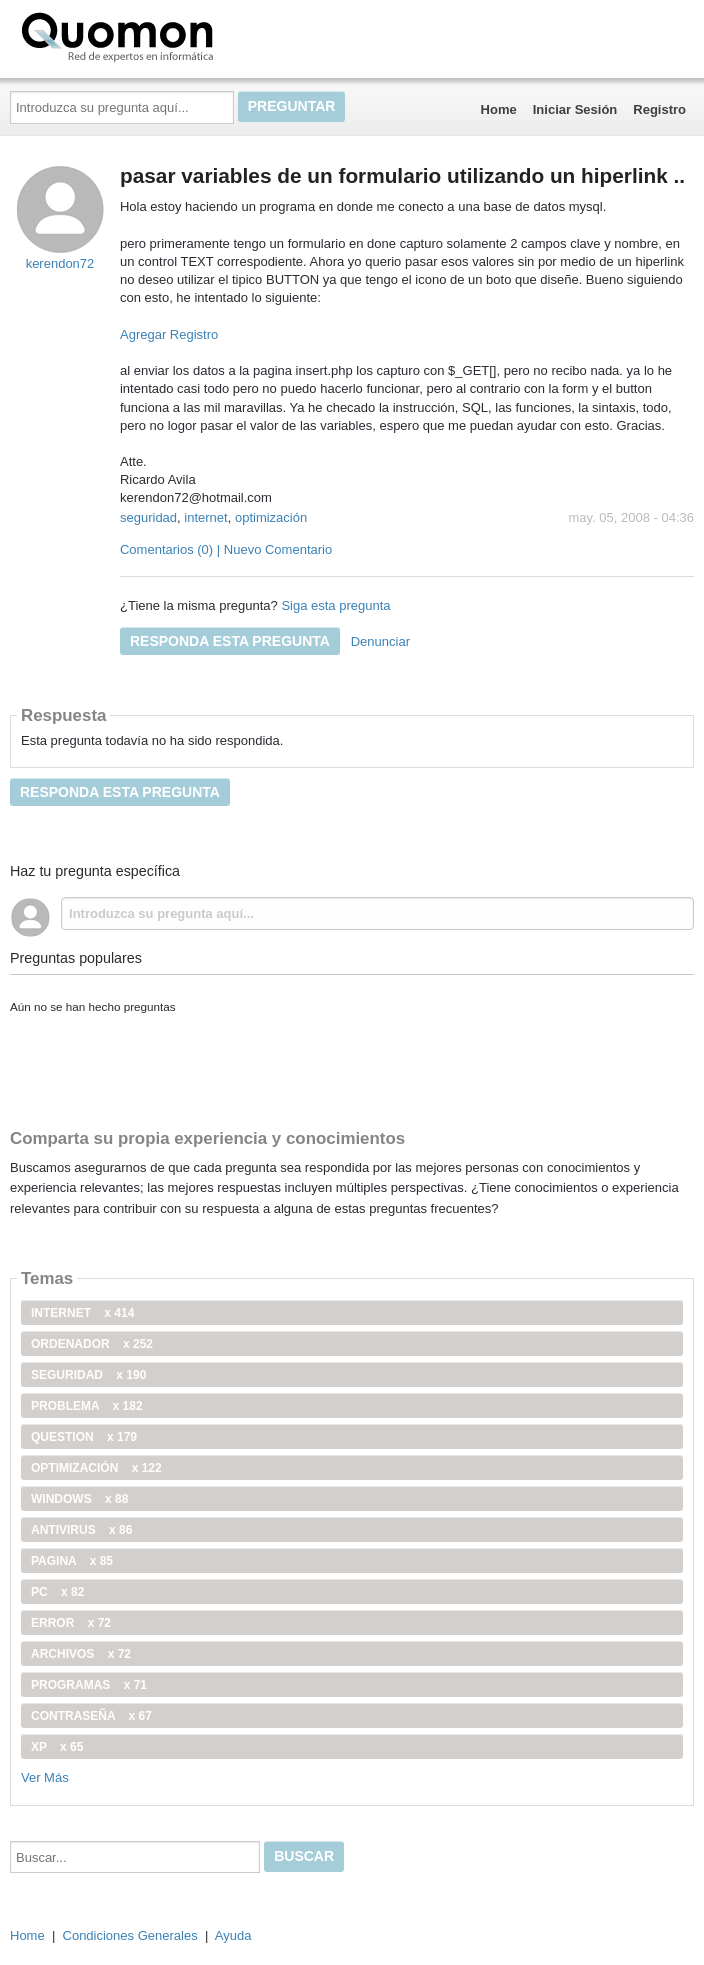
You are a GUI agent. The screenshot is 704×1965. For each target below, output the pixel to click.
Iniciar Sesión (575, 109)
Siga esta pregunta (335, 605)
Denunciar (380, 641)
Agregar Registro (169, 334)
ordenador (92, 1344)
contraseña (91, 1716)
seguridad (148, 517)
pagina (72, 1561)
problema (87, 1406)
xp (57, 1747)
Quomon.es (181, 35)
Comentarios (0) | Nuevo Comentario (226, 549)
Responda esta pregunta (230, 641)
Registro (659, 109)
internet (205, 517)
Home (499, 109)
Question (84, 1437)
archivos (81, 1654)
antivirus (81, 1530)
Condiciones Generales (130, 1935)
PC (57, 1592)
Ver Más (45, 1777)
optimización (271, 517)
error (71, 1623)
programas (89, 1685)
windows (79, 1499)
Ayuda (233, 1935)
